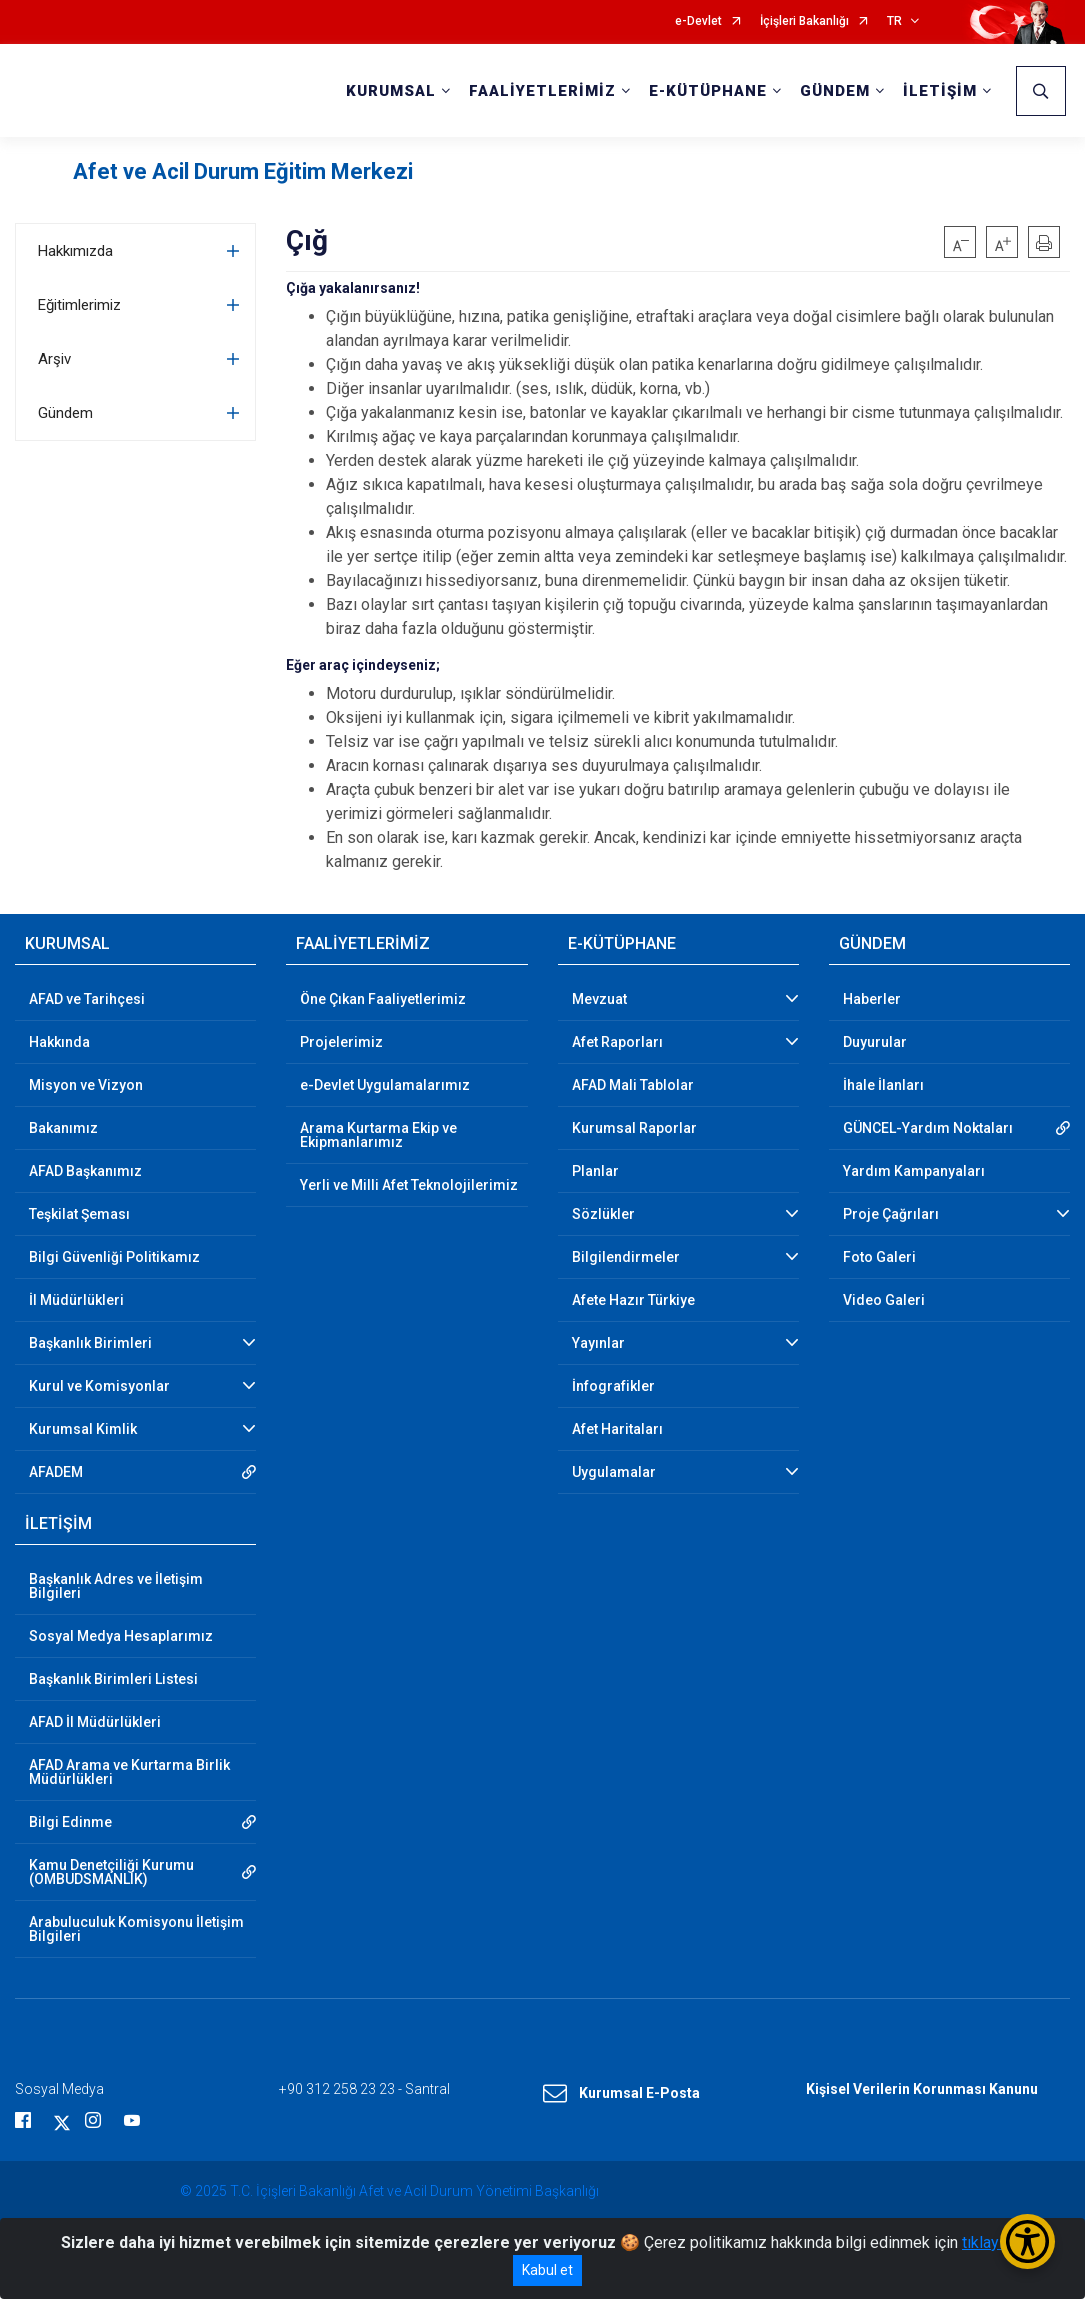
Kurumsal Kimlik (83, 1429)
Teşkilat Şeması (79, 1214)
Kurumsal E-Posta (621, 2094)
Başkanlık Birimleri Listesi (113, 1679)
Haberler (872, 999)
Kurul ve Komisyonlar (99, 1386)
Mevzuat (599, 999)
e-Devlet (698, 21)
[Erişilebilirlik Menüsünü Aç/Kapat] (1027, 2241)
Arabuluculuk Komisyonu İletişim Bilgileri (136, 1929)
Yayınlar (598, 1343)
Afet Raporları (617, 1042)
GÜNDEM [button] (835, 91)
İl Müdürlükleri (76, 1300)
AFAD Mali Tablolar (633, 1085)
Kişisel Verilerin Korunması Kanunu (922, 2089)
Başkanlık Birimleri (90, 1343)
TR (894, 21)
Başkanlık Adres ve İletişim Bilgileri (116, 1586)
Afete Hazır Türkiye (633, 1300)
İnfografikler (613, 1386)
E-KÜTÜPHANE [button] (708, 91)
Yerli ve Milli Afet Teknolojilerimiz (409, 1185)
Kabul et (547, 2270)
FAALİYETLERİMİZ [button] (542, 91)
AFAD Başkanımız (85, 1171)
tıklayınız (993, 2242)
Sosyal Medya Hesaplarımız (121, 1636)
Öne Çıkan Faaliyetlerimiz (383, 999)
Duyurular (875, 1042)
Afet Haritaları (617, 1429)
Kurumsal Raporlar (634, 1128)
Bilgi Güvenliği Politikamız (114, 1257)
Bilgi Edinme (70, 1822)
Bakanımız (63, 1128)
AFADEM (56, 1472)
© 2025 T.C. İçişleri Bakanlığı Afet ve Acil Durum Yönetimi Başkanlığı (389, 2191)
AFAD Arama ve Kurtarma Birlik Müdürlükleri (129, 1772)
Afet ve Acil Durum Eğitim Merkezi (243, 171)
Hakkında (59, 1042)
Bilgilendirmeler (626, 1257)
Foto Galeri (879, 1257)
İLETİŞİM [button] (940, 91)
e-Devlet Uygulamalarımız (385, 1085)
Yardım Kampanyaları (914, 1171)
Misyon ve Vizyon (86, 1085)
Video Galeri (884, 1300)
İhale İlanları (883, 1085)
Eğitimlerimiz (79, 305)
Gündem (65, 413)
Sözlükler (603, 1214)
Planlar (595, 1171)
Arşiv (54, 359)
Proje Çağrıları (891, 1214)
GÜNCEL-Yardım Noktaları (928, 1128)
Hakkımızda (75, 251)
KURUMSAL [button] (391, 91)
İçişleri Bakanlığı (804, 21)
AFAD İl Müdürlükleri (95, 1722)
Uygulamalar (614, 1472)
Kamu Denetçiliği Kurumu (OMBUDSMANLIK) (111, 1872)
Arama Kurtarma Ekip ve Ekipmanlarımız (378, 1135)
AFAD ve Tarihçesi (87, 999)
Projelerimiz (341, 1042)
